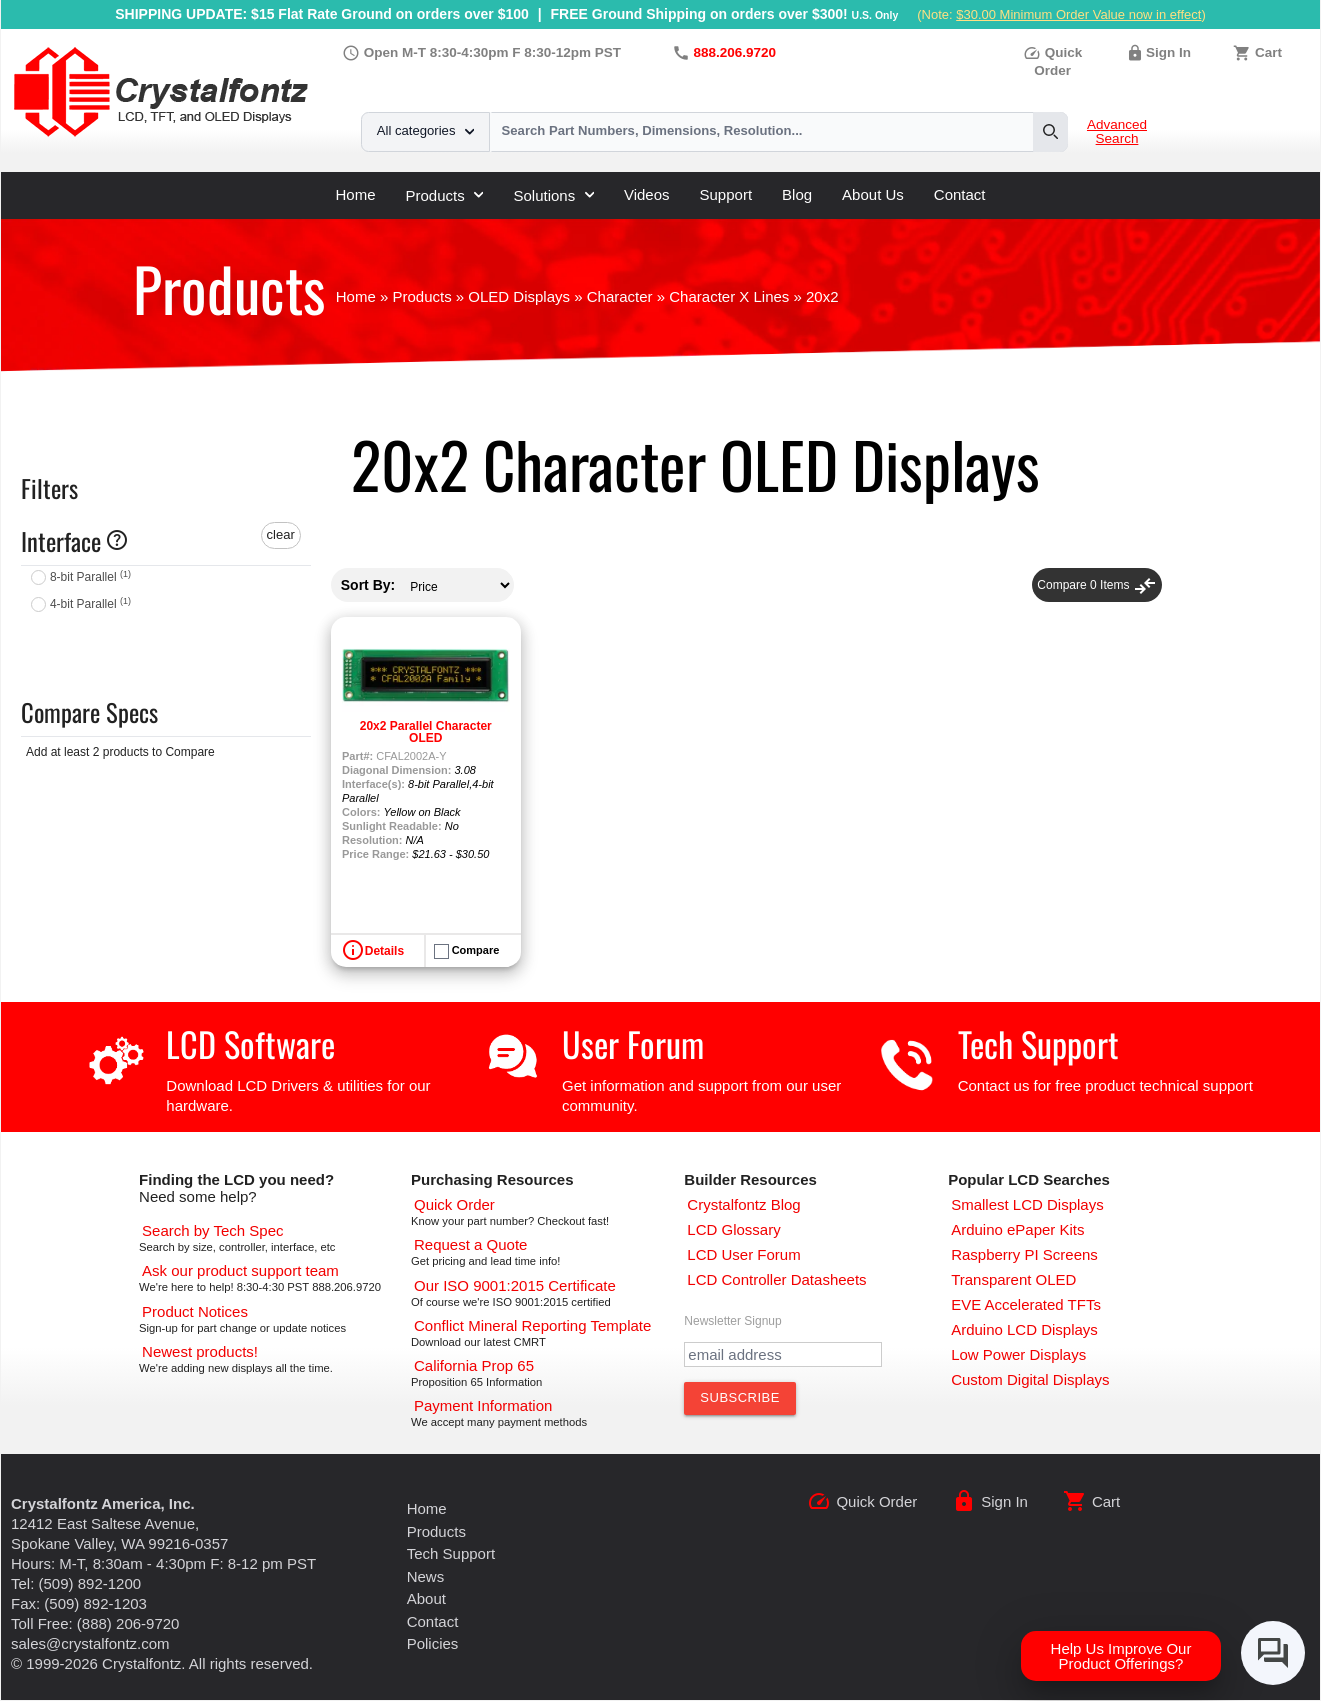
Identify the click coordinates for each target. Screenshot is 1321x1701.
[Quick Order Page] (454, 1204)
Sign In (1168, 52)
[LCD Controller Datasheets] (776, 1279)
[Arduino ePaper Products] (1017, 1229)
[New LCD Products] (200, 1351)
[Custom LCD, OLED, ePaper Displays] (1030, 1379)
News (426, 1576)
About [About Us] (426, 1598)
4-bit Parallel (90, 604)
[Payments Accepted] (483, 1405)
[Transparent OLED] (1013, 1279)
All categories (425, 130)
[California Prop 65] (474, 1365)
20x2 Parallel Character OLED (426, 732)
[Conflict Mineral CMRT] (532, 1325)
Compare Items (1096, 585)
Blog (797, 194)
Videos (647, 194)
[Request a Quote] (470, 1244)
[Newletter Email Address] (783, 1354)
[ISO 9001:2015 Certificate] (515, 1285)
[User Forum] (743, 1254)
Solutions (553, 195)
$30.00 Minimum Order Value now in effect (1078, 14)
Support (726, 194)
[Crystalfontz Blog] (743, 1204)
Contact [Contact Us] (433, 1621)
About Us (873, 194)
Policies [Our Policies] (433, 1643)
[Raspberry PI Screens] (1024, 1254)
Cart (1268, 52)
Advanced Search (1117, 132)
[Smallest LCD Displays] (1027, 1204)
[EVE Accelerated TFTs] (1026, 1304)
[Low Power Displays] (1018, 1354)
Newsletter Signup (732, 1321)
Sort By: (368, 585)
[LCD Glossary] (733, 1229)
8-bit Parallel (90, 577)
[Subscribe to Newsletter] (740, 1398)
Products (445, 195)
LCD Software (250, 1043)
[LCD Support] (240, 1270)
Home (355, 194)
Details (384, 951)
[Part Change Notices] (195, 1311)
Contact (960, 194)
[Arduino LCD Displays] (1024, 1329)
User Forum (633, 1043)
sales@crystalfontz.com (90, 1643)
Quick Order (876, 1501)
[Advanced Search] (212, 1230)
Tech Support (1038, 1043)
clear (281, 534)
